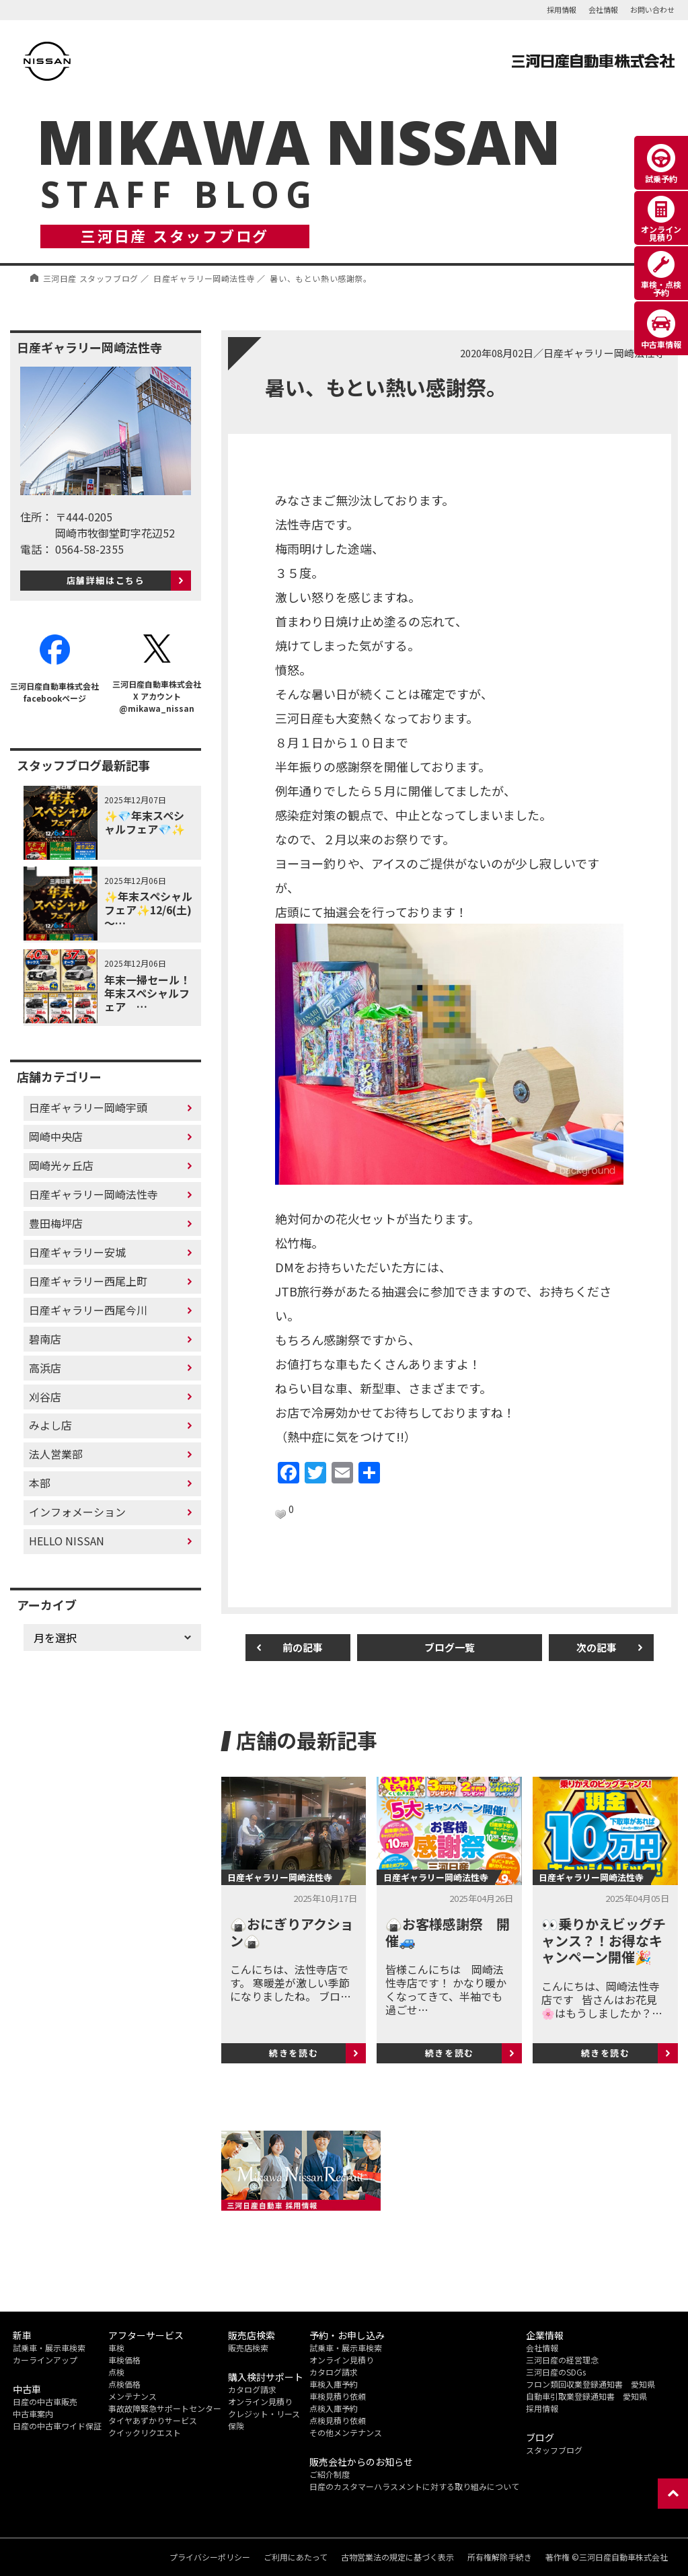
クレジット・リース (264, 2413)
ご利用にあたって (296, 2557)
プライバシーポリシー (209, 2557)
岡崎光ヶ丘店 (61, 1165)
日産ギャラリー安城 (77, 1252)
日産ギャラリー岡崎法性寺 (93, 1194)
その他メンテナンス (345, 2432)
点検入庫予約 (333, 2408)
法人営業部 (56, 1454)
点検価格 (124, 2384)
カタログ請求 (252, 2389)
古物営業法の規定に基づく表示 (397, 2557)
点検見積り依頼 (337, 2420)
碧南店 (45, 1339)
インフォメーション (77, 1512)
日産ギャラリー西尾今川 (88, 1310)
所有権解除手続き (499, 2557)
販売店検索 (248, 2347)
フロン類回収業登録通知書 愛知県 (590, 2384)
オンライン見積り (260, 2401)
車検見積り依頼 (337, 2396)
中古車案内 (33, 2413)
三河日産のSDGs (556, 2372)
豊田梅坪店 (56, 1223)
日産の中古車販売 (45, 2401)
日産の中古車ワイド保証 (57, 2425)
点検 (116, 2372)
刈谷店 (45, 1397)
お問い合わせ (652, 9)
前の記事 (302, 1647)
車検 (116, 2347)
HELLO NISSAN (66, 1541)
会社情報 (603, 9)
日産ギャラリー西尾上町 (88, 1281)
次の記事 (596, 1647)
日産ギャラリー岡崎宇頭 (88, 1107)
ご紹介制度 (329, 2474)
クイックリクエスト (144, 2432)
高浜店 (45, 1368)
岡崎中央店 (56, 1136)
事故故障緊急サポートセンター (164, 2408)
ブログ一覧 (449, 1647)
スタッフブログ (554, 2450)
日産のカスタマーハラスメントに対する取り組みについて (414, 2486)
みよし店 (50, 1425)
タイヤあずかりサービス (152, 2420)
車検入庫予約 (333, 2384)
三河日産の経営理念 (562, 2359)
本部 (39, 1483)
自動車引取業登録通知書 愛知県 (586, 2396)
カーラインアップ (45, 2359)
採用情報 (561, 9)
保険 (236, 2425)
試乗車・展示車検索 (49, 2347)
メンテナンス (132, 2396)
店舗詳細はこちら (106, 580)
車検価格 (124, 2359)
